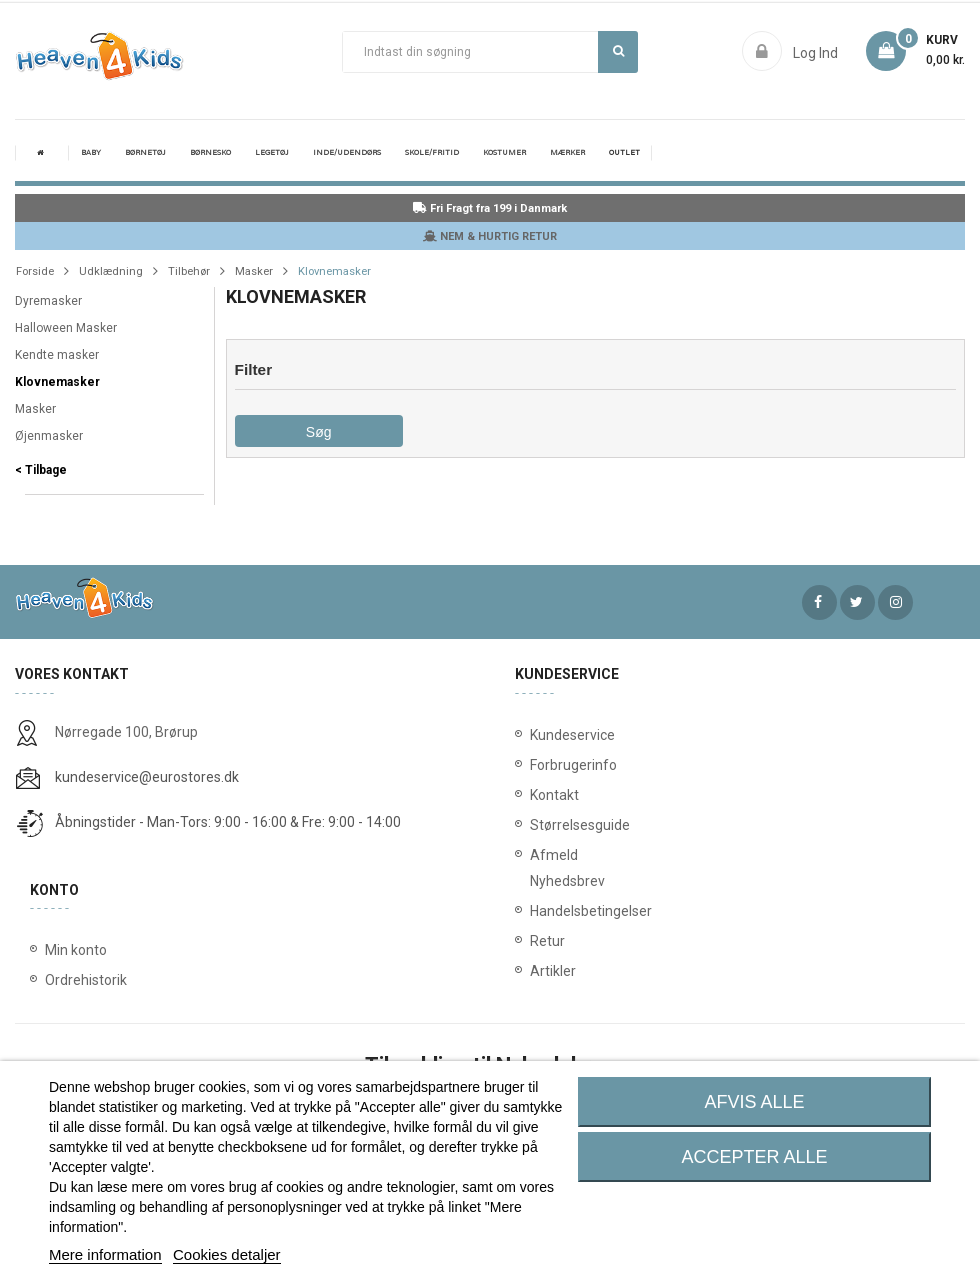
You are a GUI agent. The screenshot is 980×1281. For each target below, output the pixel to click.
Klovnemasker (57, 382)
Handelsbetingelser (560, 911)
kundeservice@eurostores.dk (147, 777)
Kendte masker (57, 355)
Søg (618, 51)
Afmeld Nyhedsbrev (560, 868)
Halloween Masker (66, 328)
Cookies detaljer (227, 1254)
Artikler (553, 971)
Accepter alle (755, 1157)
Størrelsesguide (560, 825)
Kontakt (554, 795)
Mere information (105, 1254)
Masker (35, 409)
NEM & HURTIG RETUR (490, 236)
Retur (547, 941)
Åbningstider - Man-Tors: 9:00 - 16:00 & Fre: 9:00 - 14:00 (228, 822)
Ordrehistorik (86, 980)
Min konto (76, 950)
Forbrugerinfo (560, 765)
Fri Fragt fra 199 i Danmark (490, 208)
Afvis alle (755, 1102)
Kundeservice (560, 735)
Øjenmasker (49, 436)
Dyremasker (48, 301)
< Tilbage (41, 470)
